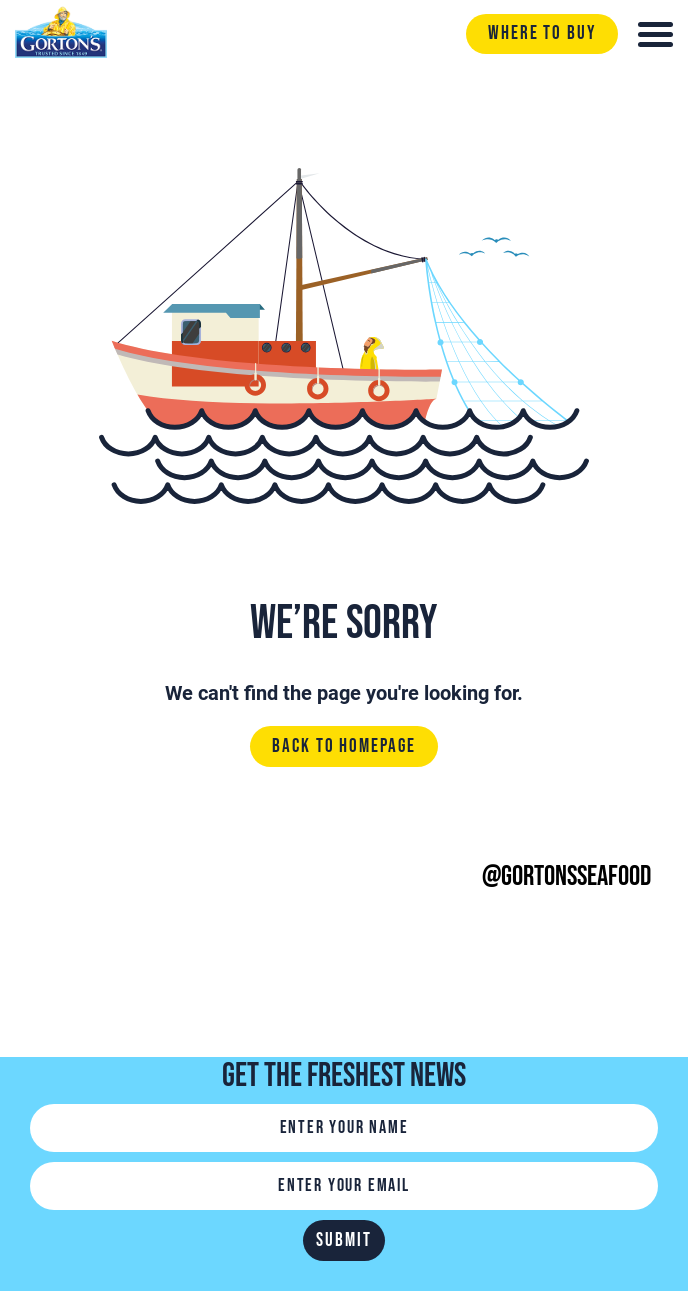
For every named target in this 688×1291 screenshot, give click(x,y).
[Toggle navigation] (655, 34)
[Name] (344, 1128)
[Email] (344, 1186)
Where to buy (542, 33)
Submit (343, 1240)
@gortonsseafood (566, 876)
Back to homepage (343, 747)
